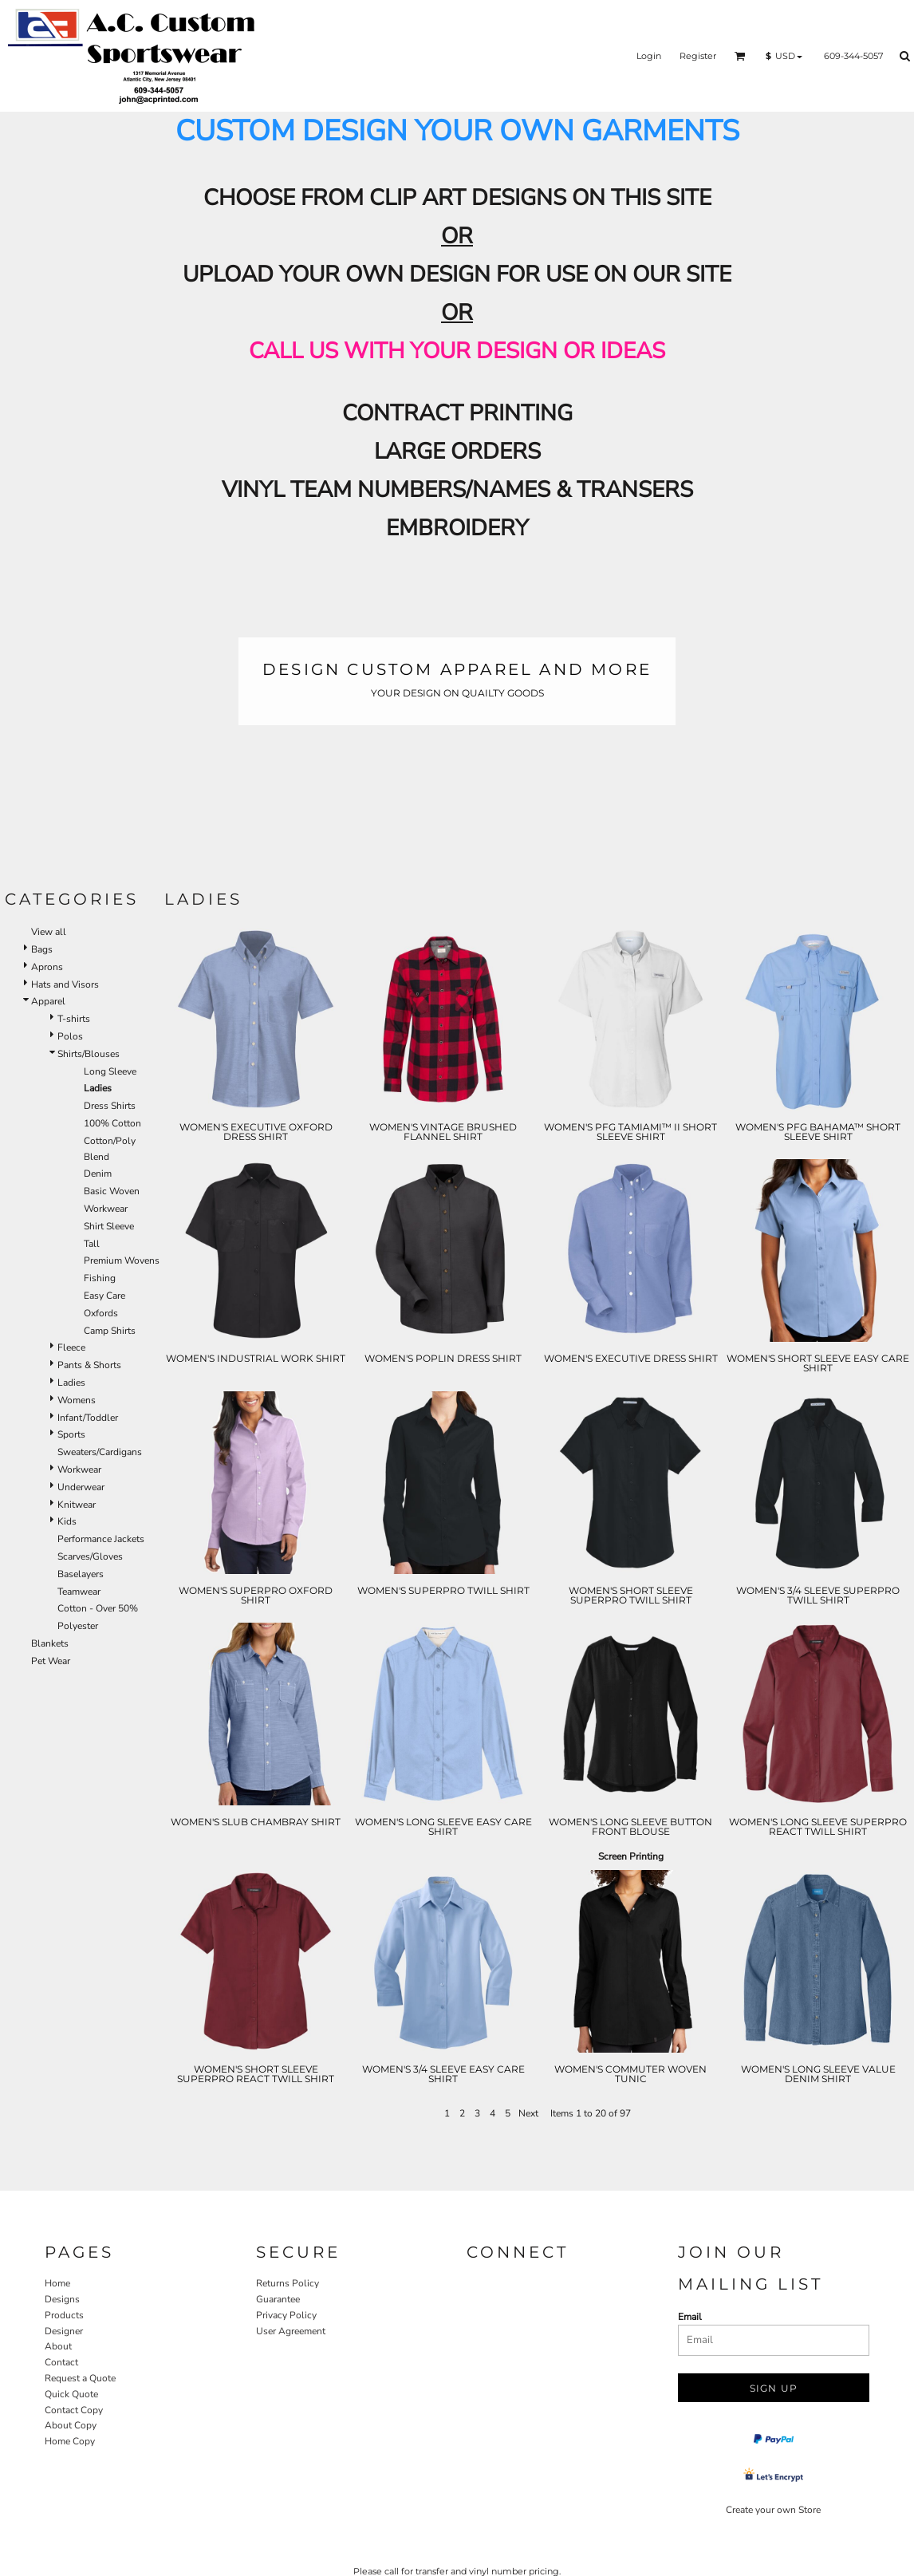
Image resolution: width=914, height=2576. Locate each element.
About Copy (71, 2425)
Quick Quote (71, 2394)
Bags (42, 949)
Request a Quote (80, 2378)
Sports (71, 1434)
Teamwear (78, 1591)
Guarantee (278, 2299)
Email (690, 2316)
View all (48, 931)
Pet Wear (50, 1661)
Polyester (77, 1625)
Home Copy (70, 2441)
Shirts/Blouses (88, 1053)
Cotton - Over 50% (97, 1608)
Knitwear (76, 1504)
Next (528, 2113)
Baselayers (80, 1574)
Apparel (48, 1001)
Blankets (50, 1643)
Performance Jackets (100, 1539)
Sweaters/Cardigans (99, 1452)
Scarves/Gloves (90, 1556)
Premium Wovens (122, 1260)
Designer (64, 2331)
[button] (740, 55)
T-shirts (73, 1018)
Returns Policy (287, 2283)
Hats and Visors (65, 984)
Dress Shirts (110, 1105)
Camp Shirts (110, 1330)
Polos (70, 1036)
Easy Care (104, 1295)
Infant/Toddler (87, 1417)
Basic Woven (112, 1191)
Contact (61, 2362)
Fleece (71, 1347)
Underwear (80, 1487)
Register (698, 55)
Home (57, 2283)
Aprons (47, 967)
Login (648, 55)
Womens (76, 1400)
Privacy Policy (286, 2315)
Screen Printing (631, 1856)
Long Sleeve (110, 1071)
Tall (92, 1243)
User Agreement (290, 2331)
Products (64, 2315)
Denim (98, 1173)
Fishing (100, 1278)
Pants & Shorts (89, 1365)
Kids (67, 1521)
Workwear (106, 1208)
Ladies (71, 1382)
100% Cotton (112, 1123)
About (58, 2346)
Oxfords (101, 1313)
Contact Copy (74, 2410)
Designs (62, 2299)
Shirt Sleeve (109, 1226)
